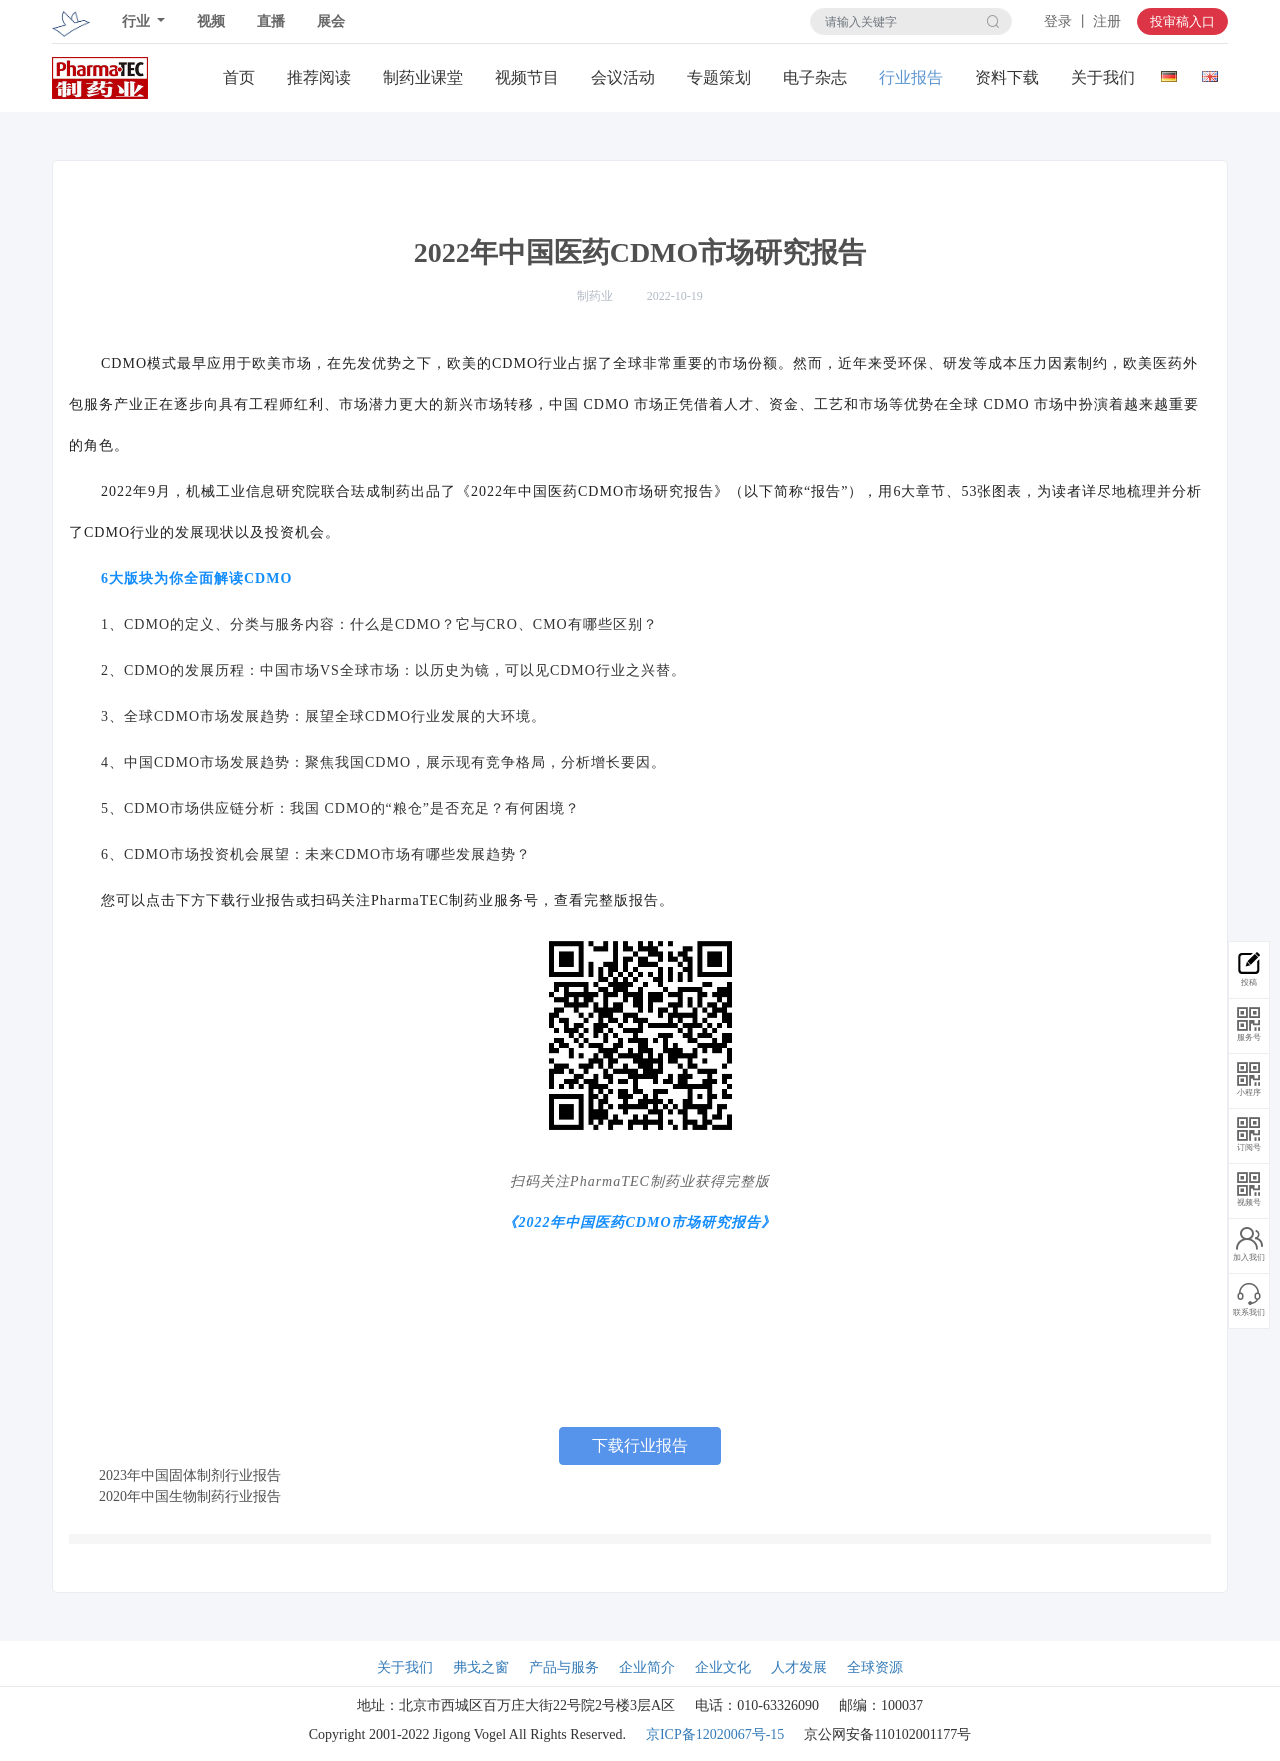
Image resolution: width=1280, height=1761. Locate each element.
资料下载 (1007, 77)
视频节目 (527, 77)
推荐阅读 (319, 77)
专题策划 (719, 77)
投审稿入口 (1182, 21)
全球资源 (875, 1667)
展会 (331, 21)
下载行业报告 (640, 1445)
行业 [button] (138, 21)
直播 (271, 21)
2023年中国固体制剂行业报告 (190, 1475)
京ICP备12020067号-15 (715, 1734)
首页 (239, 77)
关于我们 (1103, 77)
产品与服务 (564, 1667)
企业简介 (647, 1667)
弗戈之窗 (481, 1667)
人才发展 (799, 1667)
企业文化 (723, 1667)
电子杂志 (815, 77)
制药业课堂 (423, 77)
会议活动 (623, 77)
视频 (211, 21)
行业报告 (911, 77)
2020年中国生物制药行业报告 (190, 1496)
